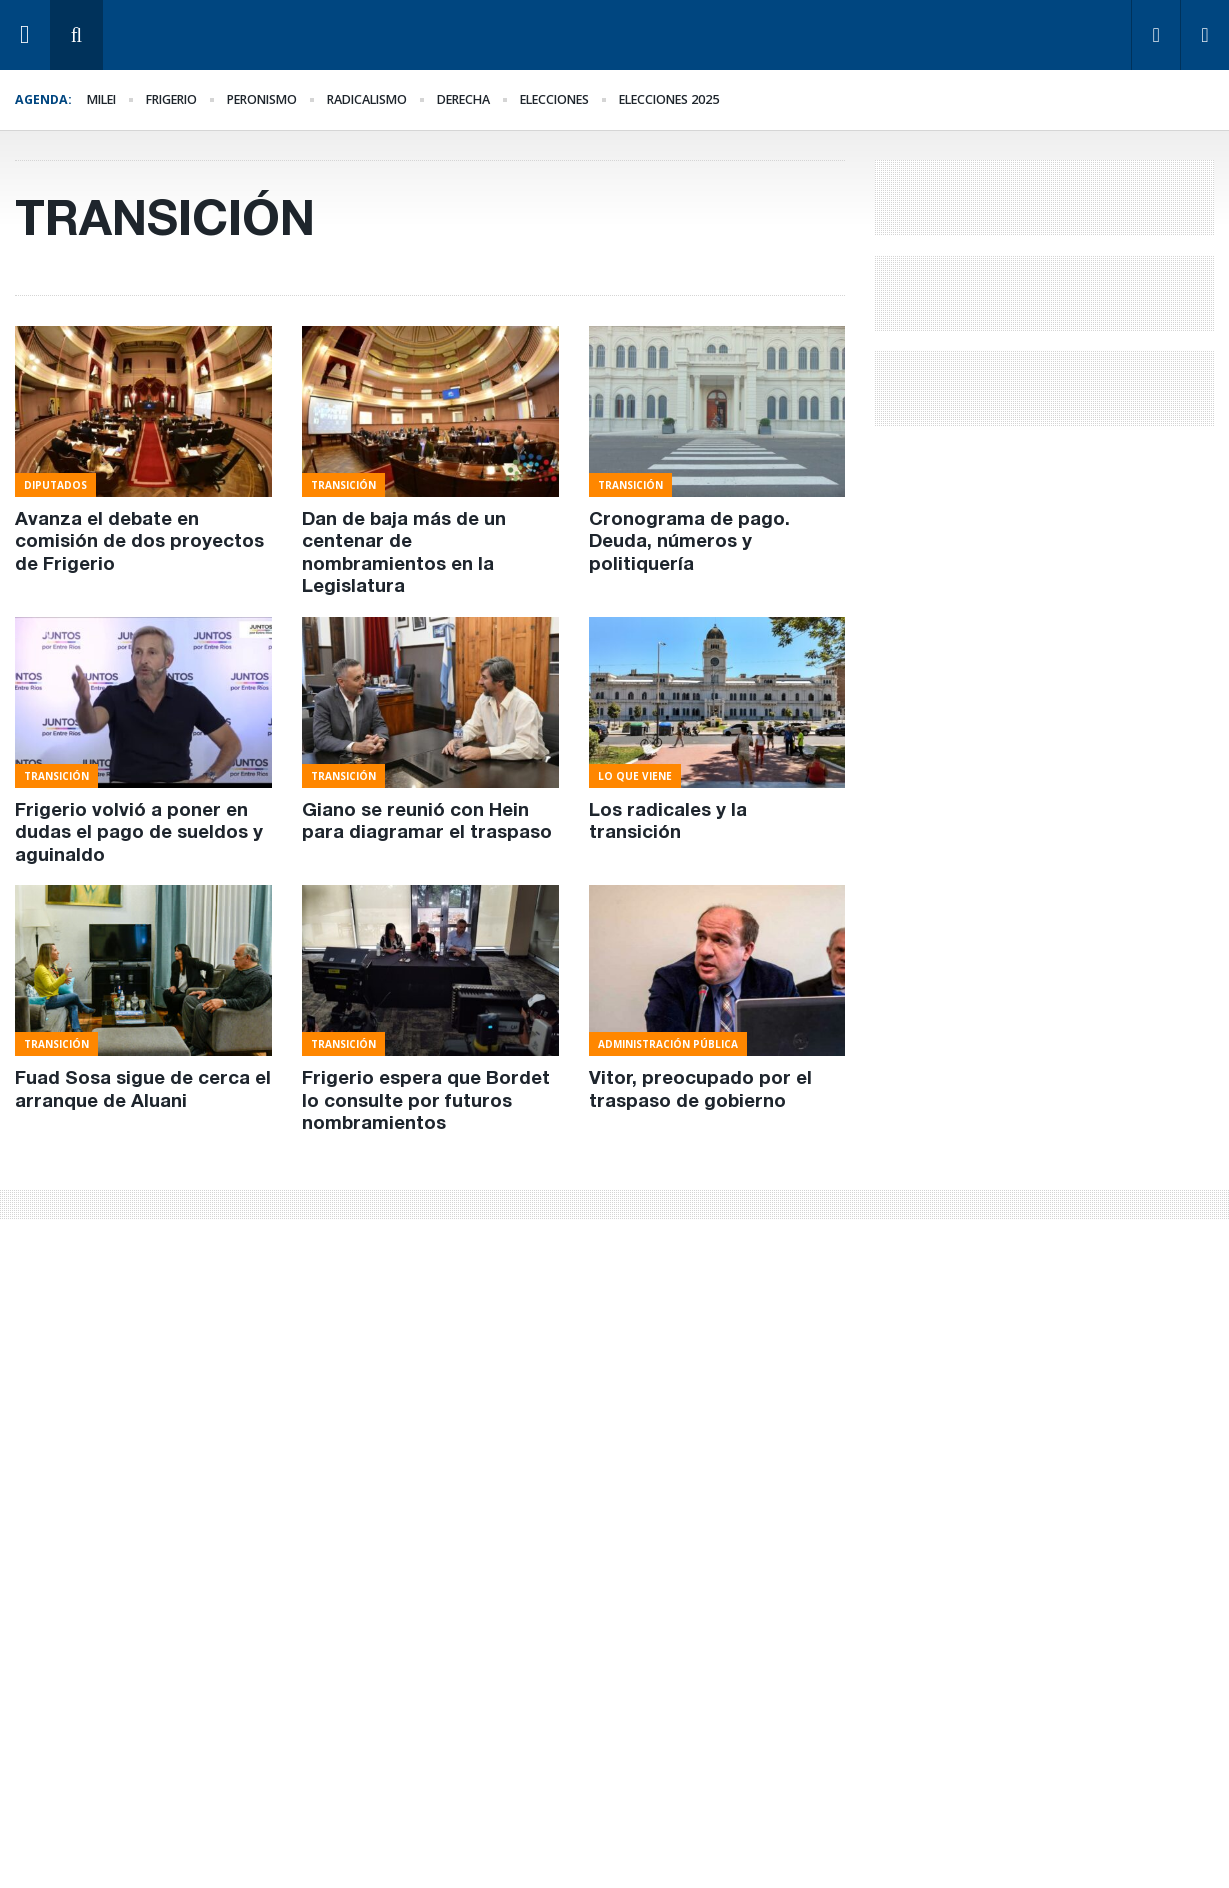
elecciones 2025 (669, 99)
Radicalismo (367, 99)
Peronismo (262, 99)
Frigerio (171, 99)
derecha (463, 99)
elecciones (554, 99)
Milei (101, 99)
